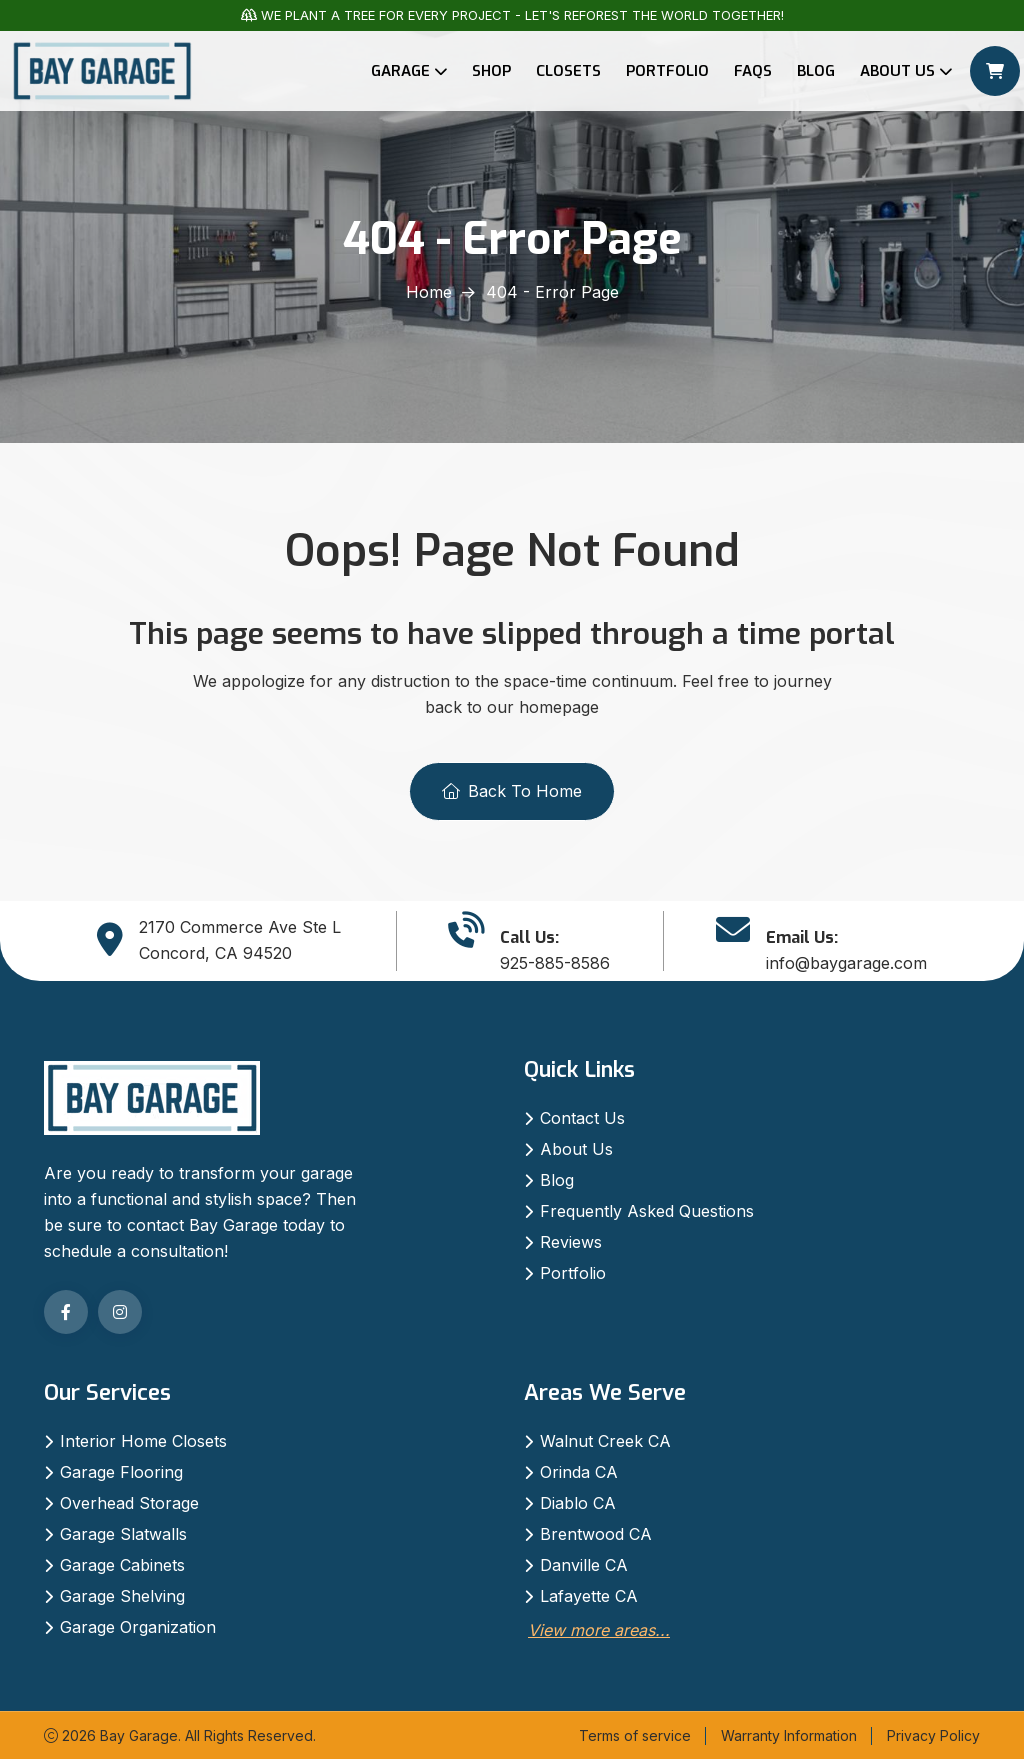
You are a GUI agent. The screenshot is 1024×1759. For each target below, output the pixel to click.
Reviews (571, 1242)
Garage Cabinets (122, 1565)
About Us (897, 71)
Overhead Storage (129, 1503)
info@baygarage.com (846, 963)
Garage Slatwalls (123, 1534)
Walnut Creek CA (605, 1441)
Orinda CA (579, 1472)
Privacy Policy (933, 1735)
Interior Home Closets (143, 1441)
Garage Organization (138, 1627)
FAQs (753, 71)
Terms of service (635, 1735)
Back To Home (512, 791)
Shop (491, 71)
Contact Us (582, 1118)
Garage (400, 71)
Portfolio (667, 71)
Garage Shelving (122, 1596)
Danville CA (584, 1565)
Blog (816, 71)
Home (429, 292)
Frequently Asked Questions (647, 1211)
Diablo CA (578, 1503)
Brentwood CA (596, 1534)
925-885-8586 (555, 963)
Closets (568, 71)
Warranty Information (789, 1735)
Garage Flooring (121, 1472)
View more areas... (599, 1630)
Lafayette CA (589, 1596)
